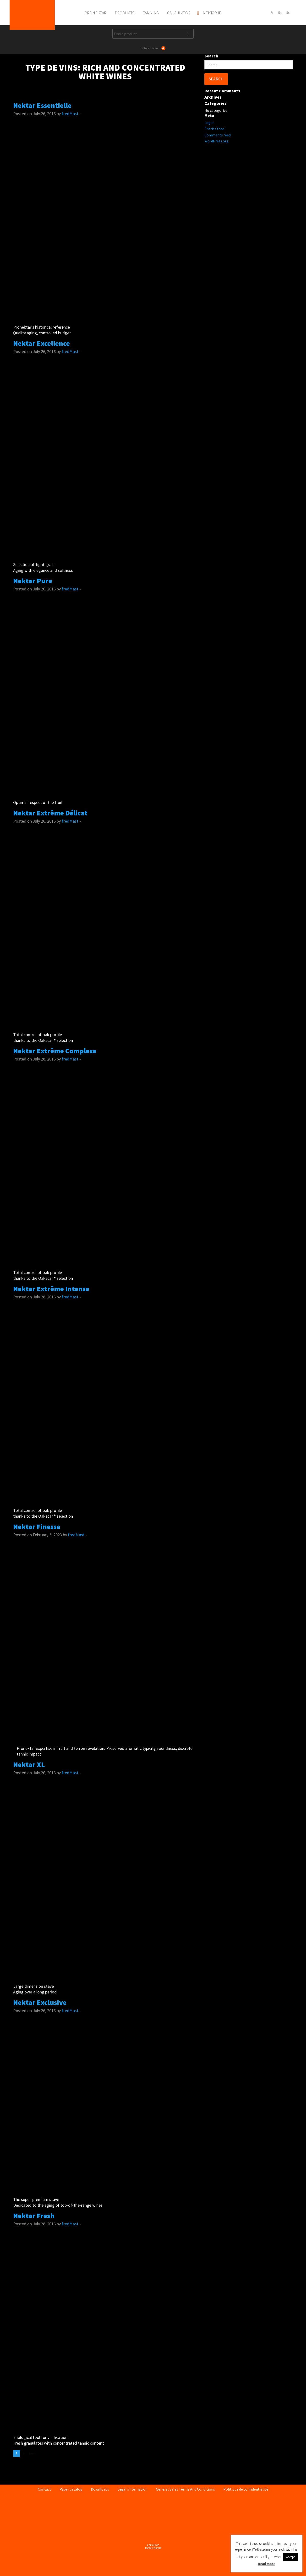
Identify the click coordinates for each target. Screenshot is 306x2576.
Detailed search (153, 48)
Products (124, 13)
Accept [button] (290, 2557)
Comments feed (217, 135)
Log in (209, 122)
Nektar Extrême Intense (51, 1288)
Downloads (100, 2489)
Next (32, 2453)
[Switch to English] (280, 13)
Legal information (132, 2489)
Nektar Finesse (36, 1526)
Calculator (179, 13)
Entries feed (214, 128)
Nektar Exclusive (39, 2002)
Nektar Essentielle (42, 105)
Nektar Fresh (34, 2215)
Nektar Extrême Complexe (54, 1050)
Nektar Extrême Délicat (50, 812)
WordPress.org (216, 141)
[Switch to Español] (288, 13)
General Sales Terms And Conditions (185, 2489)
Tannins (151, 13)
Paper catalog (71, 2489)
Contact (44, 2489)
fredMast (70, 113)
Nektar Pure (32, 580)
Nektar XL (29, 1764)
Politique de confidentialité (245, 2489)
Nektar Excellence (41, 343)
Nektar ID (212, 13)
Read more (266, 2563)
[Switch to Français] (272, 13)
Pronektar (32, 15)
